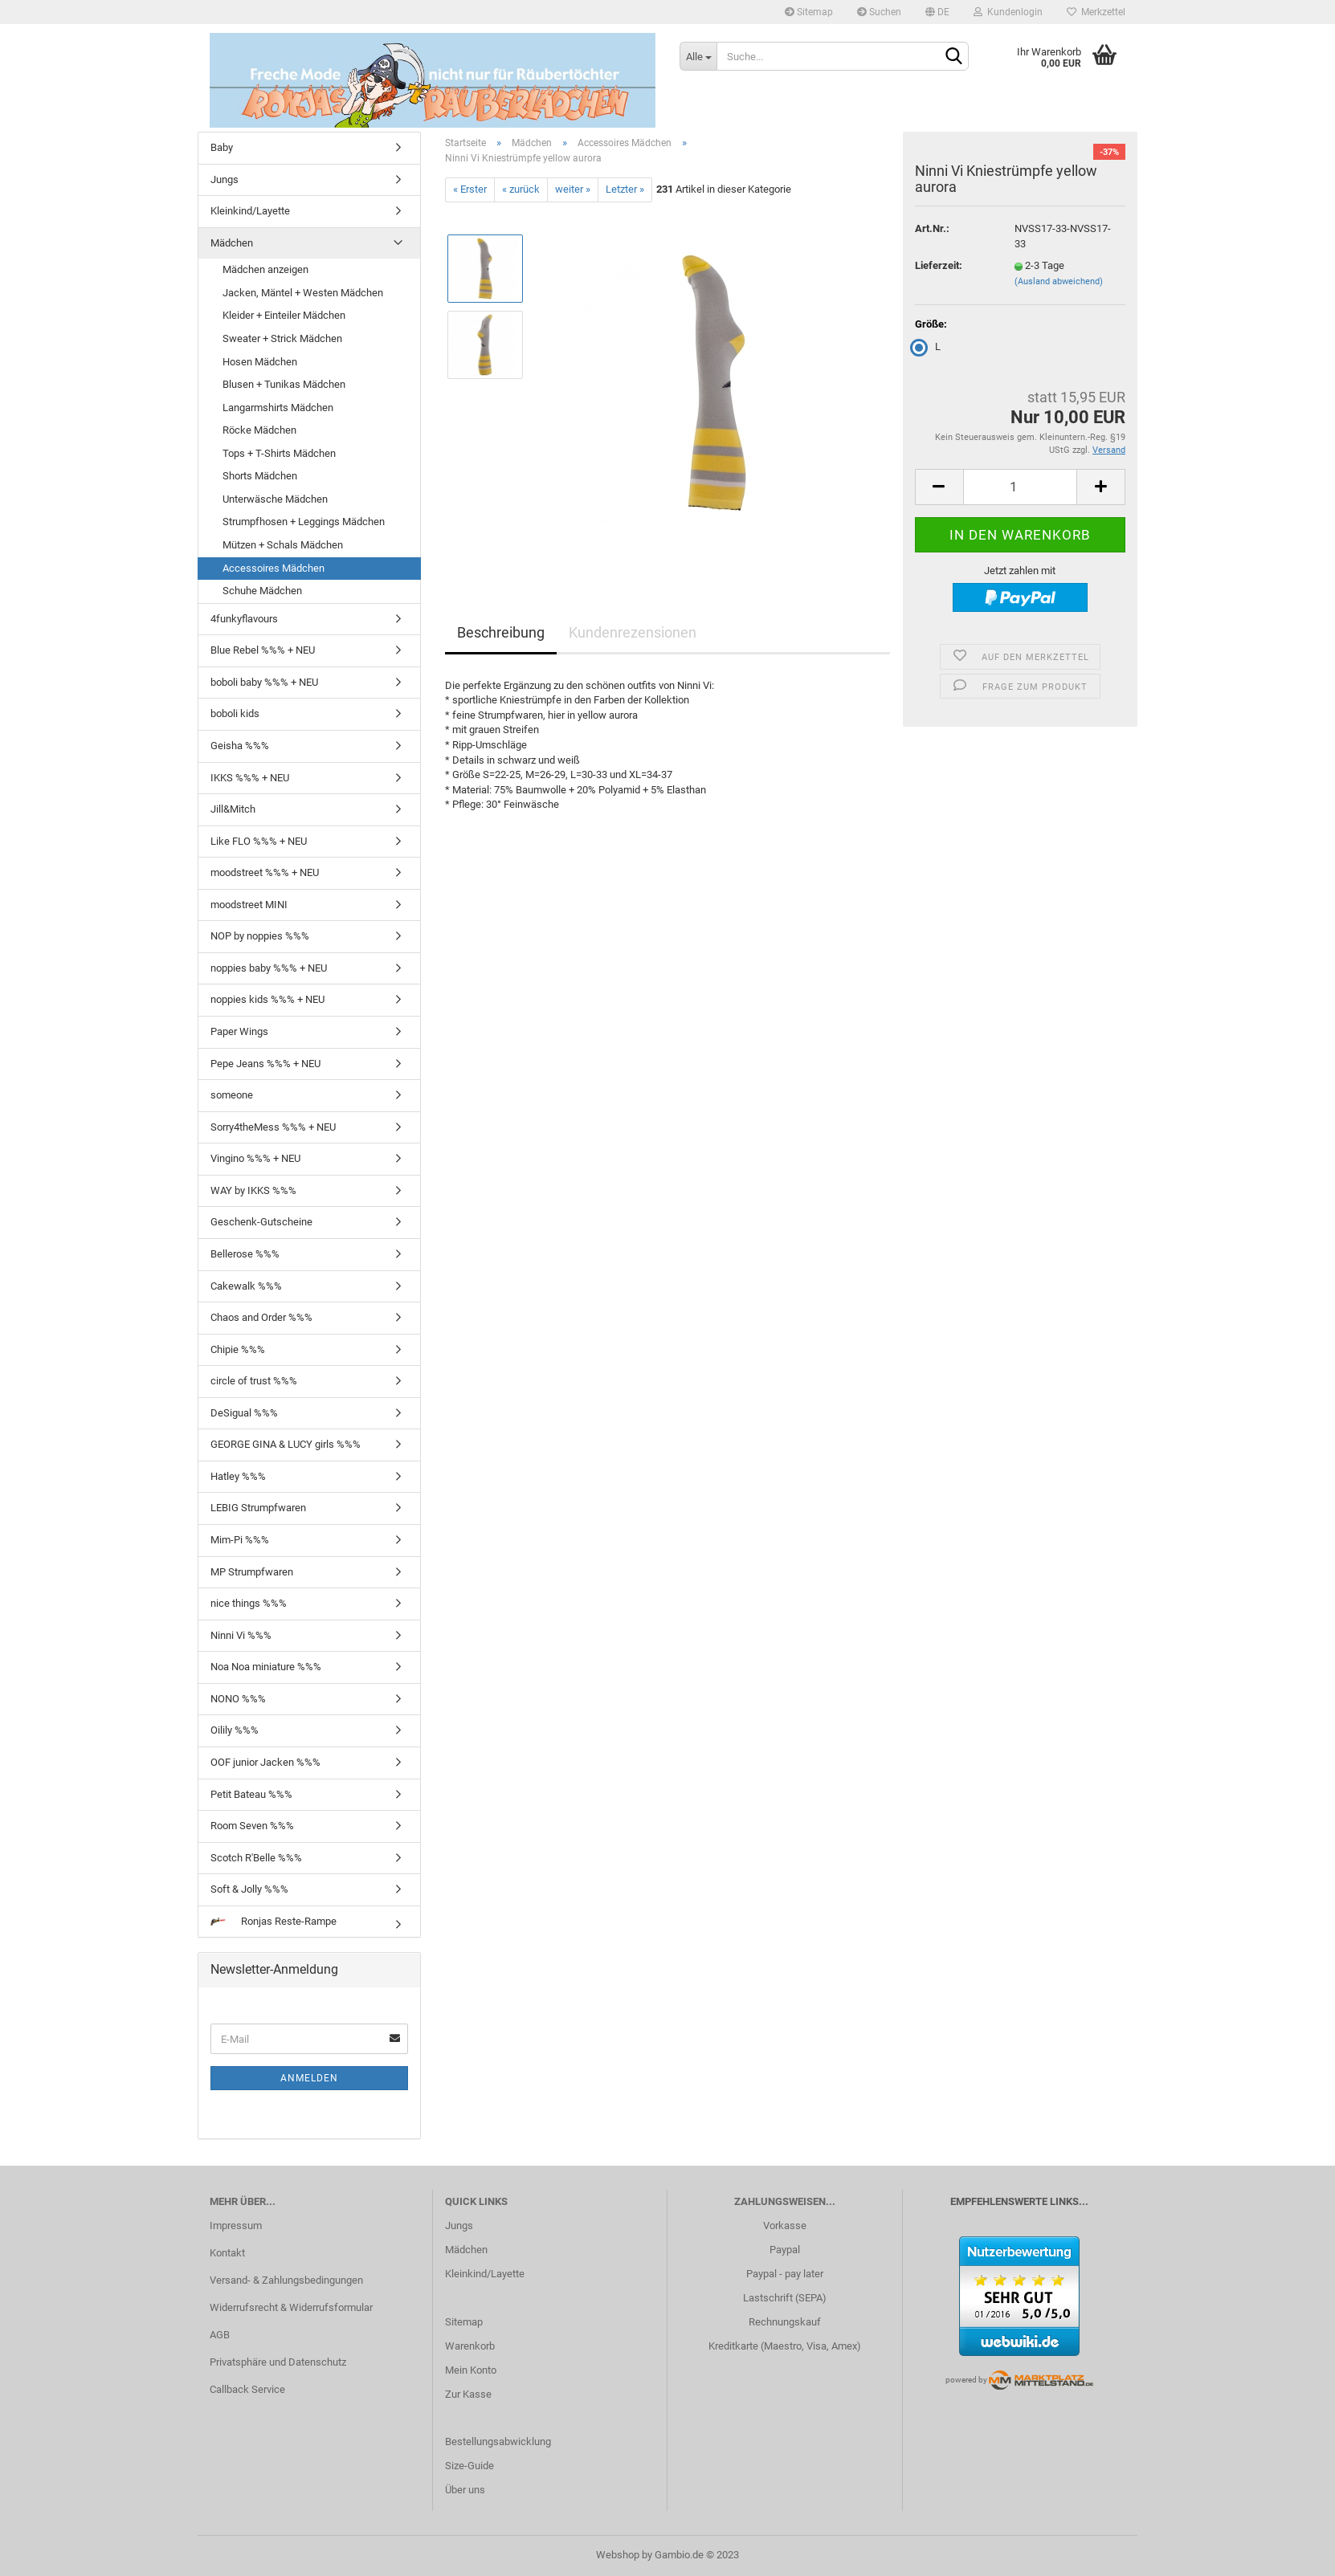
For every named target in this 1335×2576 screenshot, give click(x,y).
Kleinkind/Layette (250, 211)
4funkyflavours (244, 619)
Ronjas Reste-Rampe (273, 1921)
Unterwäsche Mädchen (275, 499)
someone (231, 1095)
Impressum (236, 2225)
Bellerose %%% (245, 1254)
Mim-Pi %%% (239, 1540)
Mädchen (231, 243)
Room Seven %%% (252, 1826)
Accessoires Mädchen (273, 568)
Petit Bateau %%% (251, 1794)
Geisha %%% (239, 746)
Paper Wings (239, 1031)
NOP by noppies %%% (259, 936)
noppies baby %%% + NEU (268, 968)
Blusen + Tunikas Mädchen (283, 384)
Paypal (785, 2250)
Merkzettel (1096, 12)
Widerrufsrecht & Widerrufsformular (291, 2307)
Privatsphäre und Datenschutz (278, 2362)
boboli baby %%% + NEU (264, 682)
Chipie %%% (237, 1349)
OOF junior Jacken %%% (265, 1762)
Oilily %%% (234, 1730)
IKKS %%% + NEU (249, 778)
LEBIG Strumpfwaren (258, 1508)
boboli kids (234, 713)
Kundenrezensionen (632, 632)
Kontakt (227, 2253)
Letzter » (625, 189)
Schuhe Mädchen (262, 591)
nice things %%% (248, 1603)
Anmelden (309, 2078)
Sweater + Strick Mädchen (282, 338)
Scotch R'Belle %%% (256, 1858)
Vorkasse (784, 2225)
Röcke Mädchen (259, 430)
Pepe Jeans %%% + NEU (265, 1064)
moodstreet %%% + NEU (264, 872)
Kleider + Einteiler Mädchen (283, 315)
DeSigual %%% (244, 1413)
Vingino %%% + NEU (255, 1158)
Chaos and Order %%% (261, 1317)
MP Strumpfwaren (251, 1572)
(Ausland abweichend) (1059, 281)
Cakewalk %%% (246, 1286)
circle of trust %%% (253, 1381)
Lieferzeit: (938, 265)
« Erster (470, 189)
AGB (220, 2335)
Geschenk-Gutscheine (261, 1222)
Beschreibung (501, 632)
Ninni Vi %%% (240, 1635)
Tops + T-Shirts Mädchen (279, 453)
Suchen (879, 12)
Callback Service (247, 2389)
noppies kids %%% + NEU (267, 999)
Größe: (931, 324)
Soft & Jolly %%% (249, 1889)
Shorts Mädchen (259, 476)
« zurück (521, 189)
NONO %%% (238, 1699)
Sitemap (809, 12)
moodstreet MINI (249, 905)
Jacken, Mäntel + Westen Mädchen (302, 293)
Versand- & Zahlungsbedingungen (286, 2280)
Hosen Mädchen (259, 362)
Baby (221, 147)
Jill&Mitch (232, 809)
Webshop (617, 2555)
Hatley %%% (238, 1476)
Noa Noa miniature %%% (265, 1667)
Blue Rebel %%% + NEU (262, 650)
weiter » (572, 189)
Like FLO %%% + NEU (258, 841)
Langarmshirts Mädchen (277, 407)
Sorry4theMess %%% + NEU (273, 1127)
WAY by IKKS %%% (253, 1190)
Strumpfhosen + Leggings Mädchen (303, 522)
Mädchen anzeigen (265, 269)
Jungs (224, 179)
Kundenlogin (1008, 12)
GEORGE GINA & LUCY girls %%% (285, 1444)
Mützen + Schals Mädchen (282, 545)
